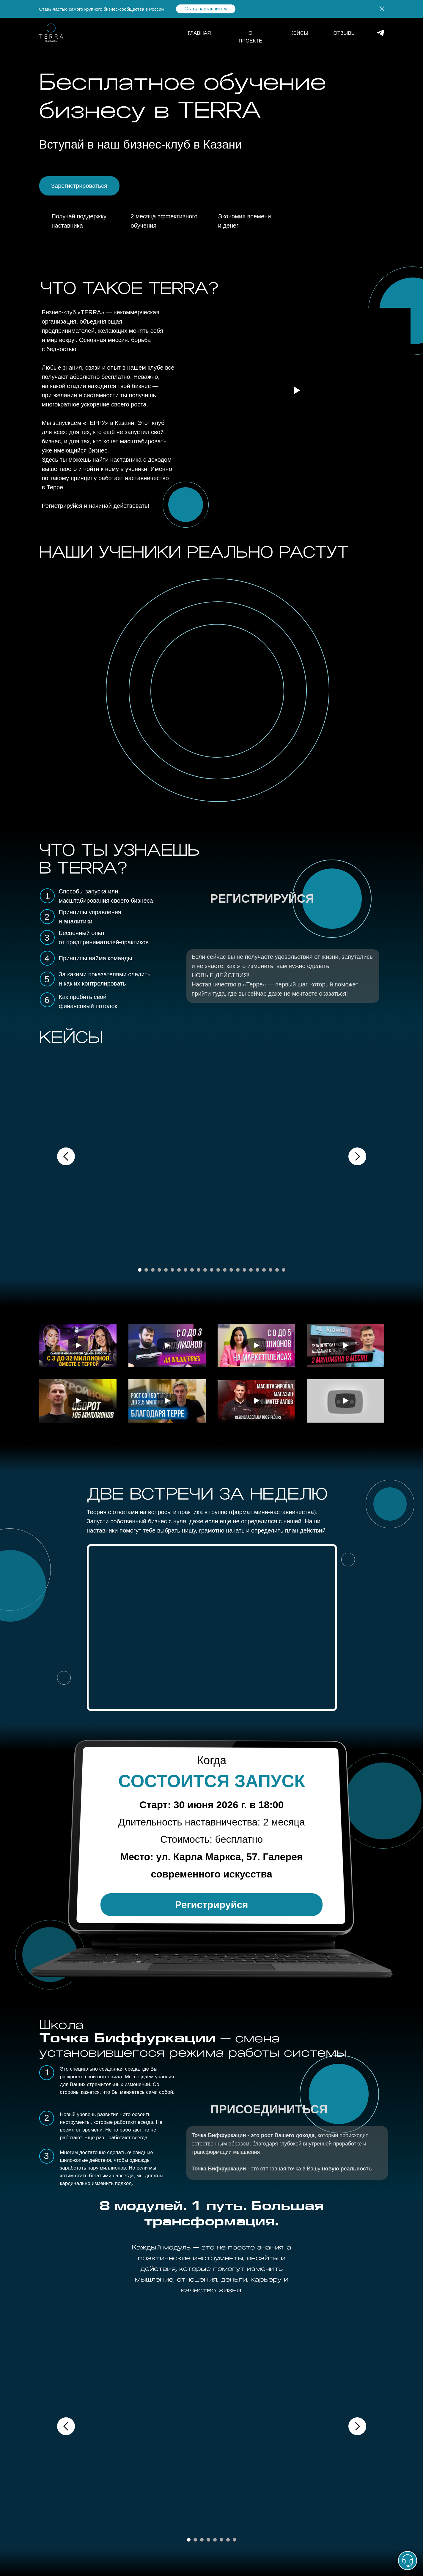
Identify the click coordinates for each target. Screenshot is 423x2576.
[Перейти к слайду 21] (270, 1270)
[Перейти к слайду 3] (153, 1270)
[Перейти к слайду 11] (205, 1270)
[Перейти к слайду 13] (218, 1270)
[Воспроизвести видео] (78, 1345)
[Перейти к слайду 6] (172, 1270)
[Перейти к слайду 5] (166, 1270)
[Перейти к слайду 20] (264, 1270)
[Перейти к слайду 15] (231, 1270)
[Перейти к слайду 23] (283, 1270)
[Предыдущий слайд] (66, 1156)
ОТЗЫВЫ (345, 33)
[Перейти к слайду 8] (185, 1270)
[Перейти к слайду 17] (244, 1270)
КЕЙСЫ (299, 33)
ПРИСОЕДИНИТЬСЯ (269, 2109)
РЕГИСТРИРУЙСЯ (262, 898)
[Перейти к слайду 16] (238, 1270)
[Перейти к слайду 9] (192, 1270)
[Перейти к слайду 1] (139, 1270)
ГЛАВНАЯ (199, 33)
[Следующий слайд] (357, 1156)
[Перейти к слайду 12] (211, 1270)
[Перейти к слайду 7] (179, 1270)
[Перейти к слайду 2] (146, 1270)
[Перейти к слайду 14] (225, 1270)
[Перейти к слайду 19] (257, 1270)
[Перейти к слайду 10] (198, 1270)
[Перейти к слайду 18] (251, 1270)
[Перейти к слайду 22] (277, 1270)
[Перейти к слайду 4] (159, 1270)
